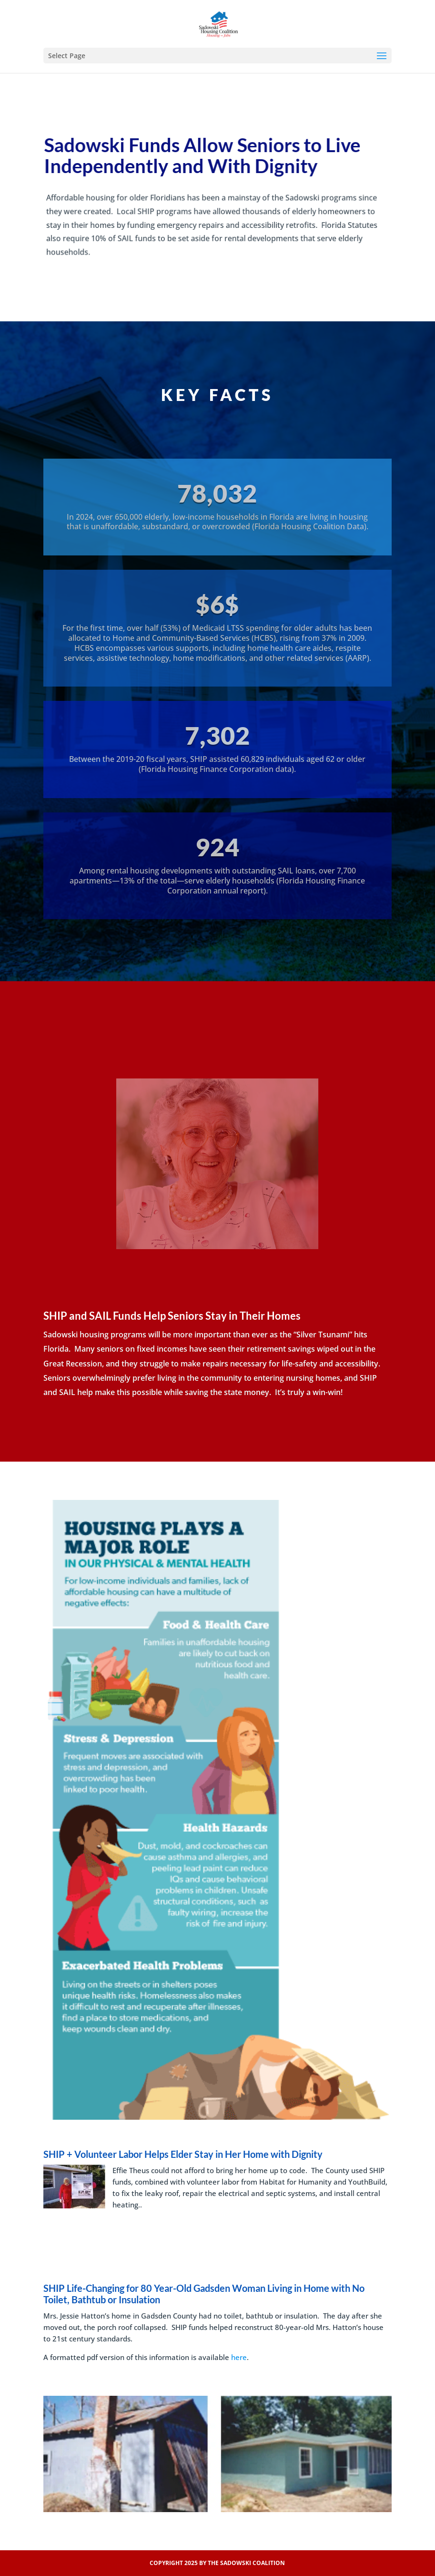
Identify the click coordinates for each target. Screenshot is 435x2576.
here (239, 2357)
